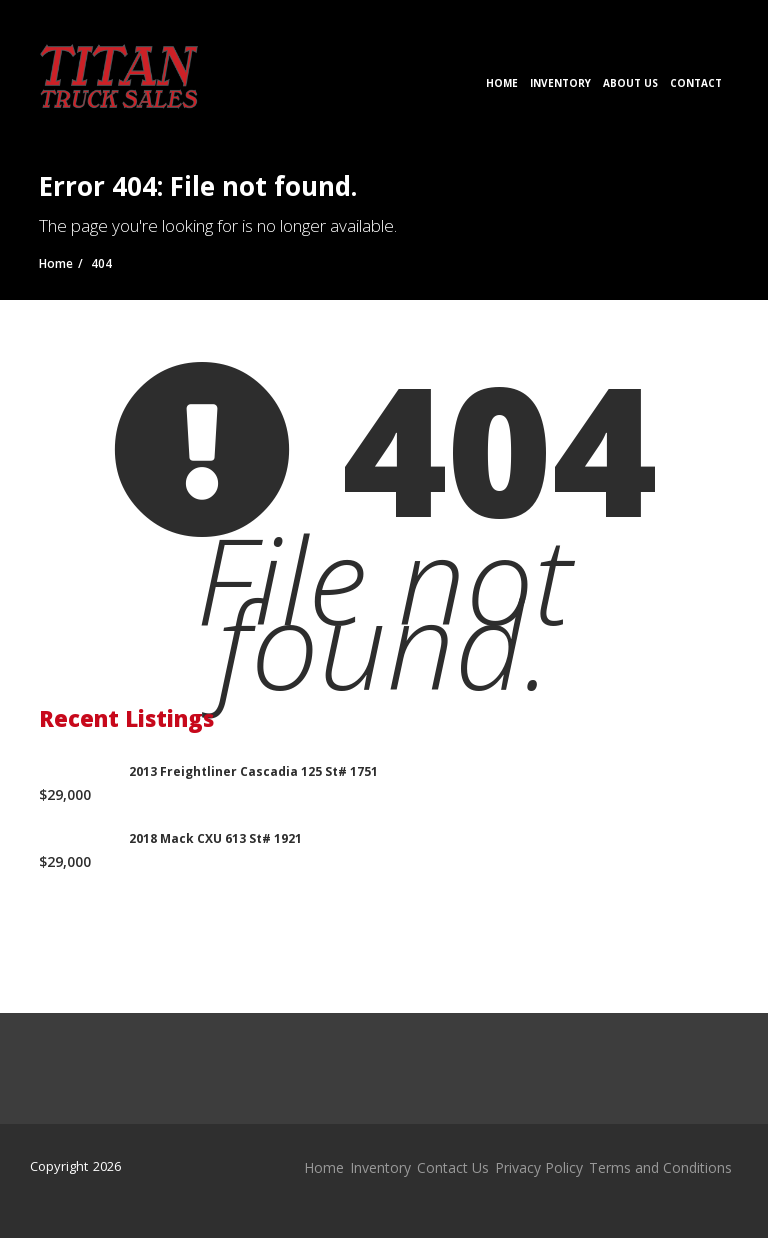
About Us (630, 83)
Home (502, 83)
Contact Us (453, 1167)
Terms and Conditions (660, 1167)
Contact (696, 83)
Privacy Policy (539, 1167)
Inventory (560, 83)
